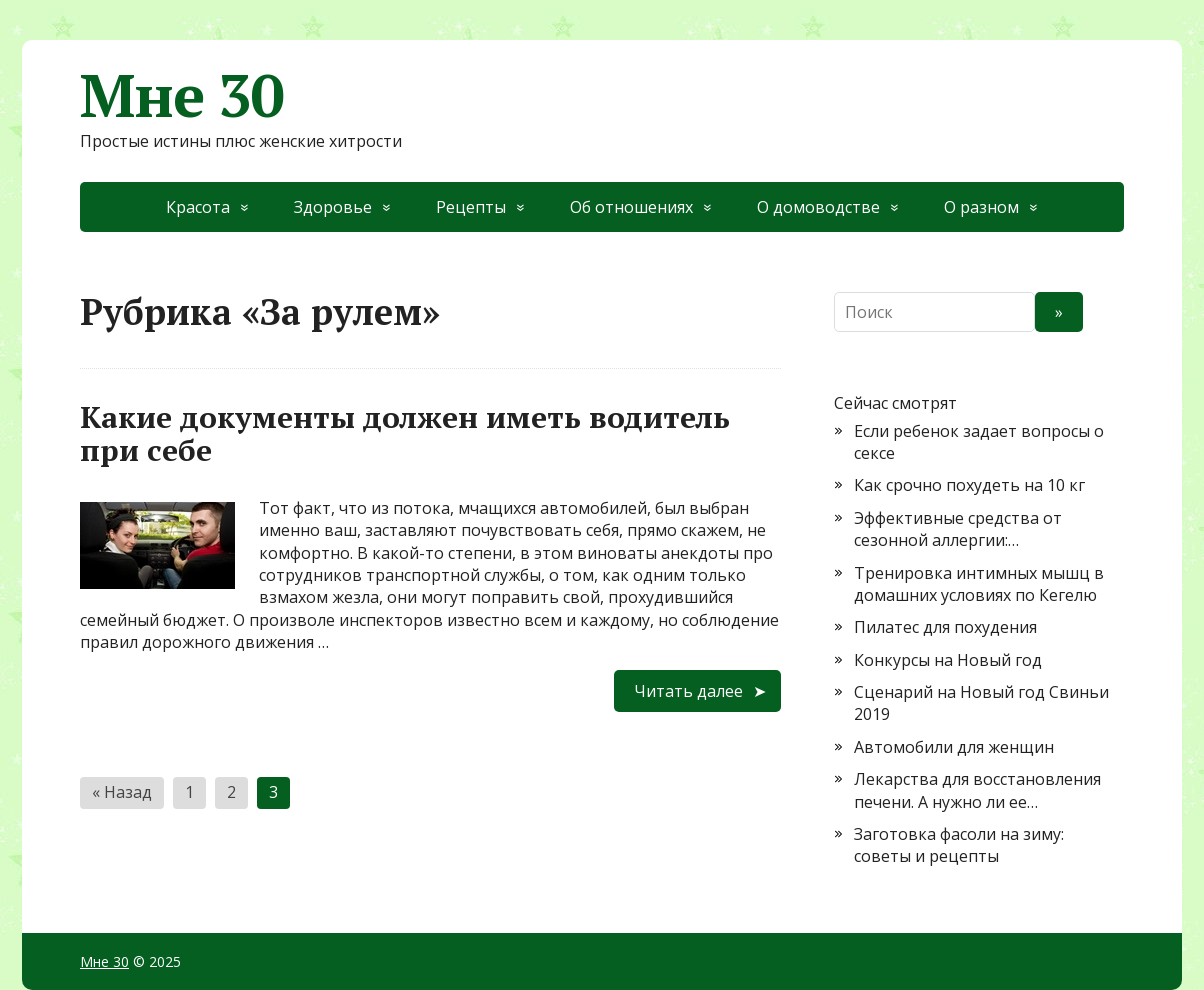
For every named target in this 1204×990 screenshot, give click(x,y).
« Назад (122, 792)
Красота (198, 207)
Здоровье (333, 207)
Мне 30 (182, 95)
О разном (981, 207)
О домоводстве (818, 207)
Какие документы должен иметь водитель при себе (405, 433)
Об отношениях (631, 207)
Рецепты (471, 207)
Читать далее (688, 691)
